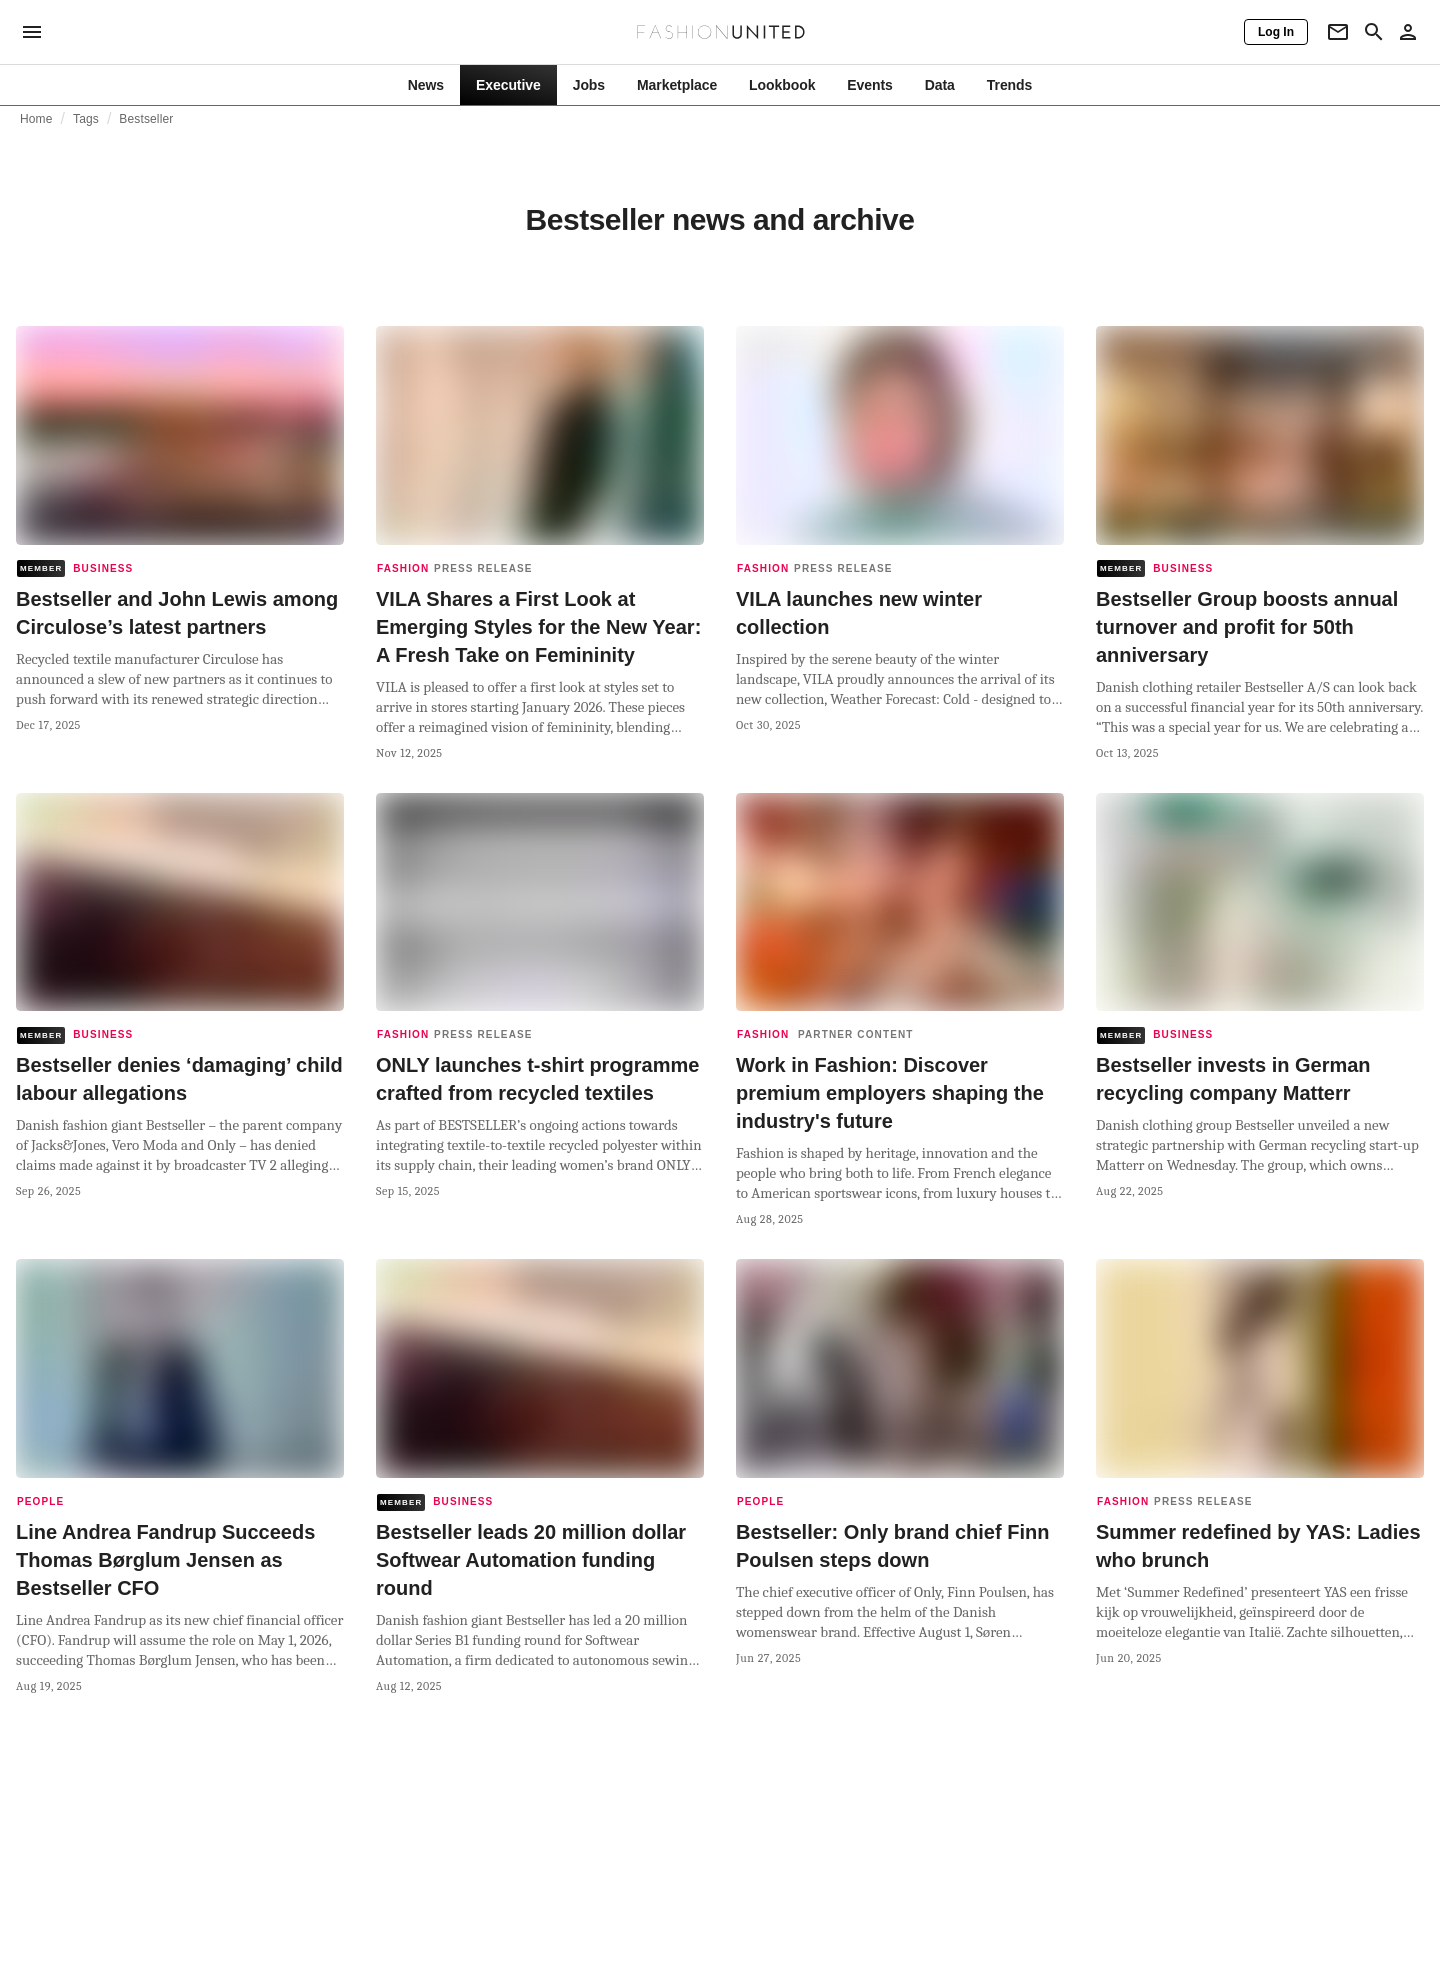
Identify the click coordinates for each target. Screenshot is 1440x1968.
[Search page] (1374, 32)
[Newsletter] (1338, 32)
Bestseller (146, 119)
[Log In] (1276, 32)
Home (36, 119)
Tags (86, 119)
